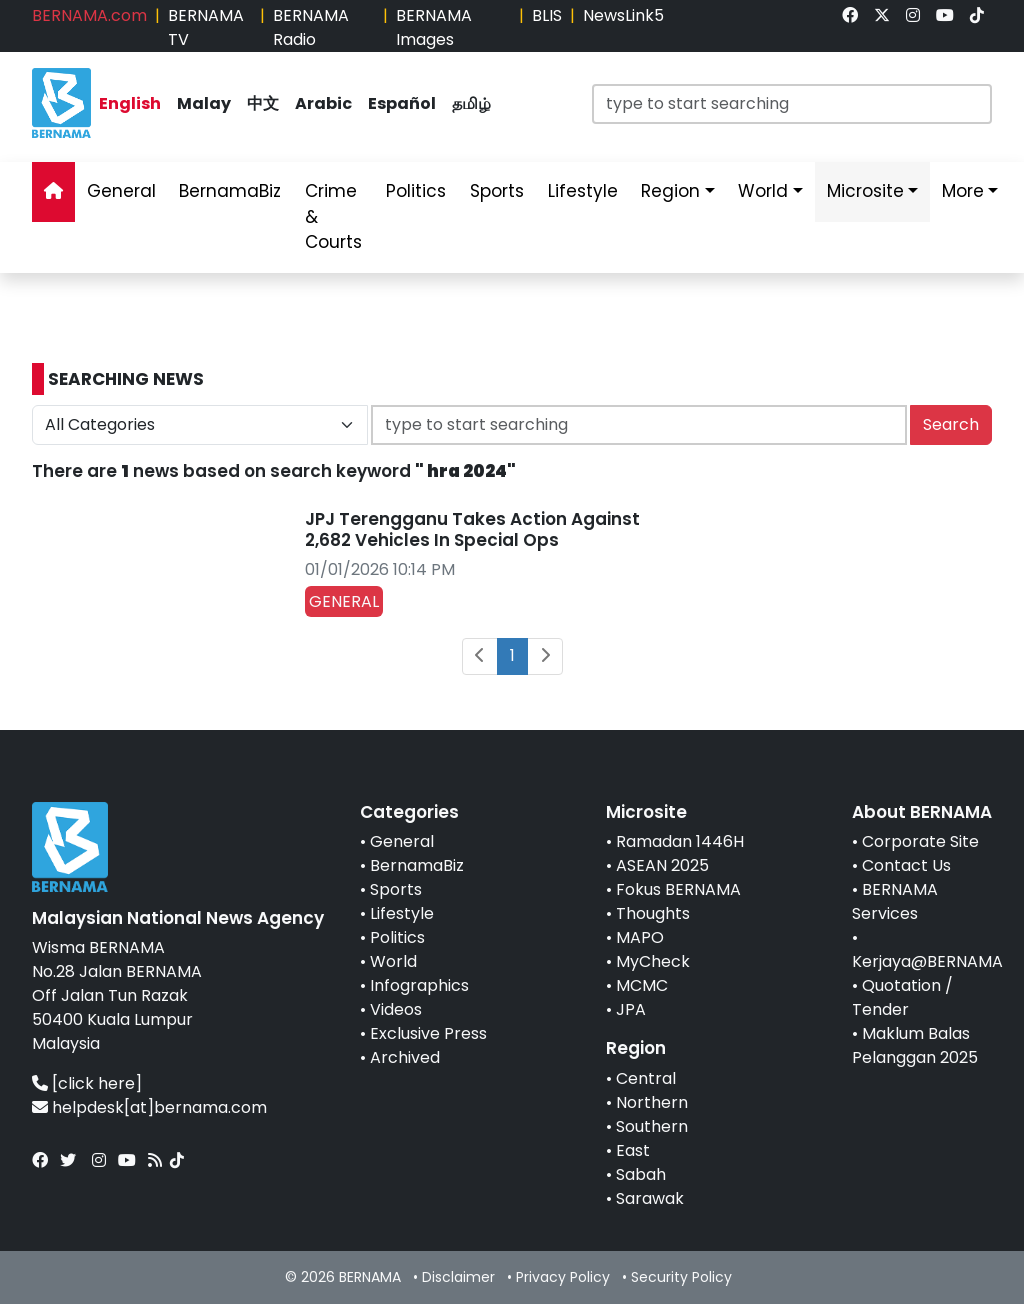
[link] (850, 15)
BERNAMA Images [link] (434, 27)
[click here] (97, 1083)
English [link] (130, 103)
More (963, 191)
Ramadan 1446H (680, 841)
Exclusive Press (428, 1033)
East (633, 1150)
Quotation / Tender (902, 997)
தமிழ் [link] (471, 103)
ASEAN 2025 (662, 865)
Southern (652, 1126)
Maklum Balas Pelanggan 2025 (915, 1045)
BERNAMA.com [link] (89, 15)
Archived (405, 1057)
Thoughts (653, 913)
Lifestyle (402, 913)
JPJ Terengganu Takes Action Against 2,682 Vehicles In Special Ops (472, 529)
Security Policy (681, 1277)
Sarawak (650, 1198)
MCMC (642, 985)
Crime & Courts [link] (333, 216)
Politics (397, 937)
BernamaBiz (417, 865)
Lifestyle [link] (583, 191)
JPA (631, 1009)
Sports (396, 889)
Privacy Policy (563, 1277)
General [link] (121, 191)
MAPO (640, 937)
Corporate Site (920, 841)
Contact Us (906, 865)
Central (646, 1078)
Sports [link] (497, 191)
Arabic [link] (323, 103)
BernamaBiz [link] (230, 191)
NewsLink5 (623, 15)
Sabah (641, 1174)
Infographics (419, 985)
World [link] (763, 191)
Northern (652, 1102)
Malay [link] (204, 103)
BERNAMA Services (895, 901)
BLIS (547, 15)
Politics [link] (416, 191)
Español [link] (402, 103)
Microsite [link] (865, 191)
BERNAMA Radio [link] (311, 27)
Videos (396, 1009)
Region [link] (670, 191)
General (402, 841)
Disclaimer (458, 1277)
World (393, 961)
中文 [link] (263, 103)
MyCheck (653, 961)
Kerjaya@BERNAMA (927, 961)
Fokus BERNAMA (678, 889)
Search (951, 424)
